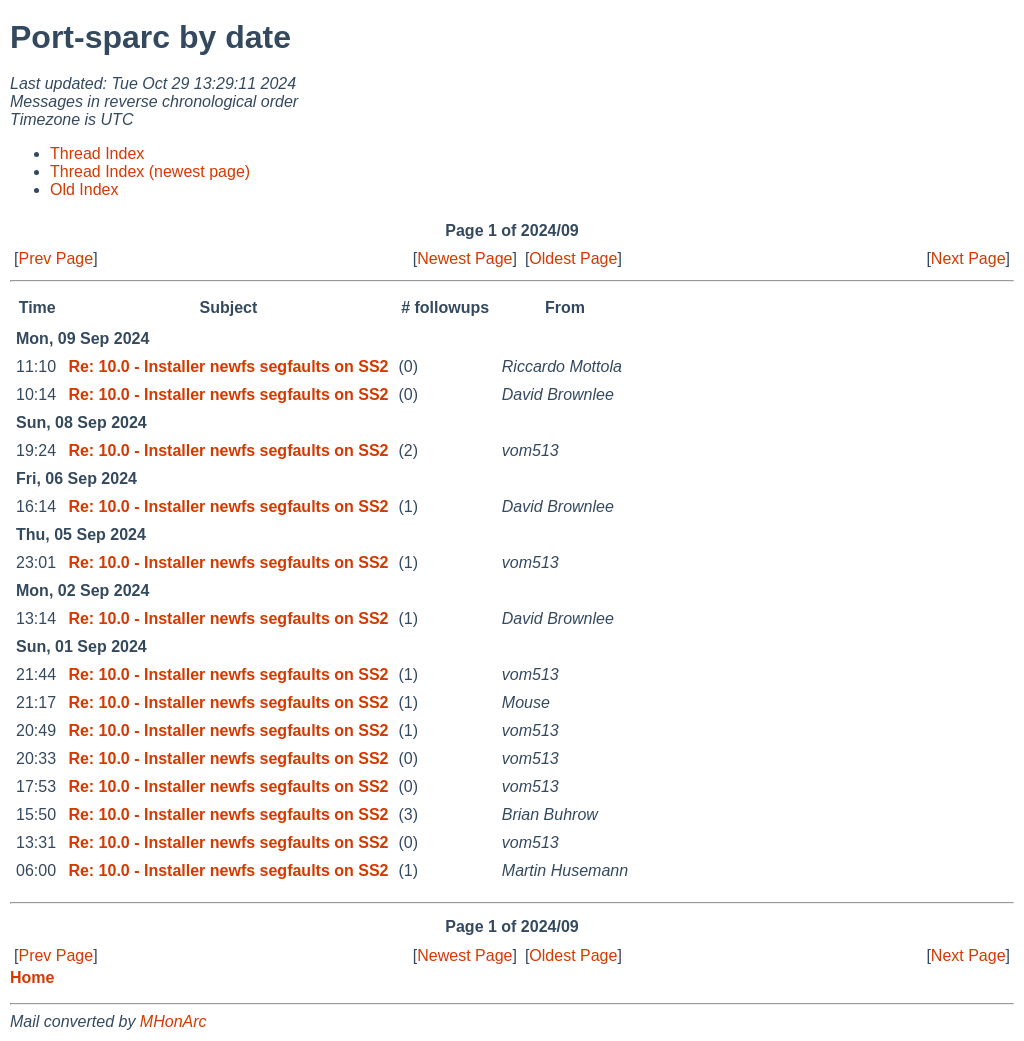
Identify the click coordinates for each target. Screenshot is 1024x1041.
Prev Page (55, 258)
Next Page (968, 258)
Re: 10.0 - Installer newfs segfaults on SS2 (228, 366)
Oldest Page (573, 258)
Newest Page (464, 258)
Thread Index (97, 153)
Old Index (84, 189)
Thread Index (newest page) (150, 171)
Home (32, 977)
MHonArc (173, 1021)
